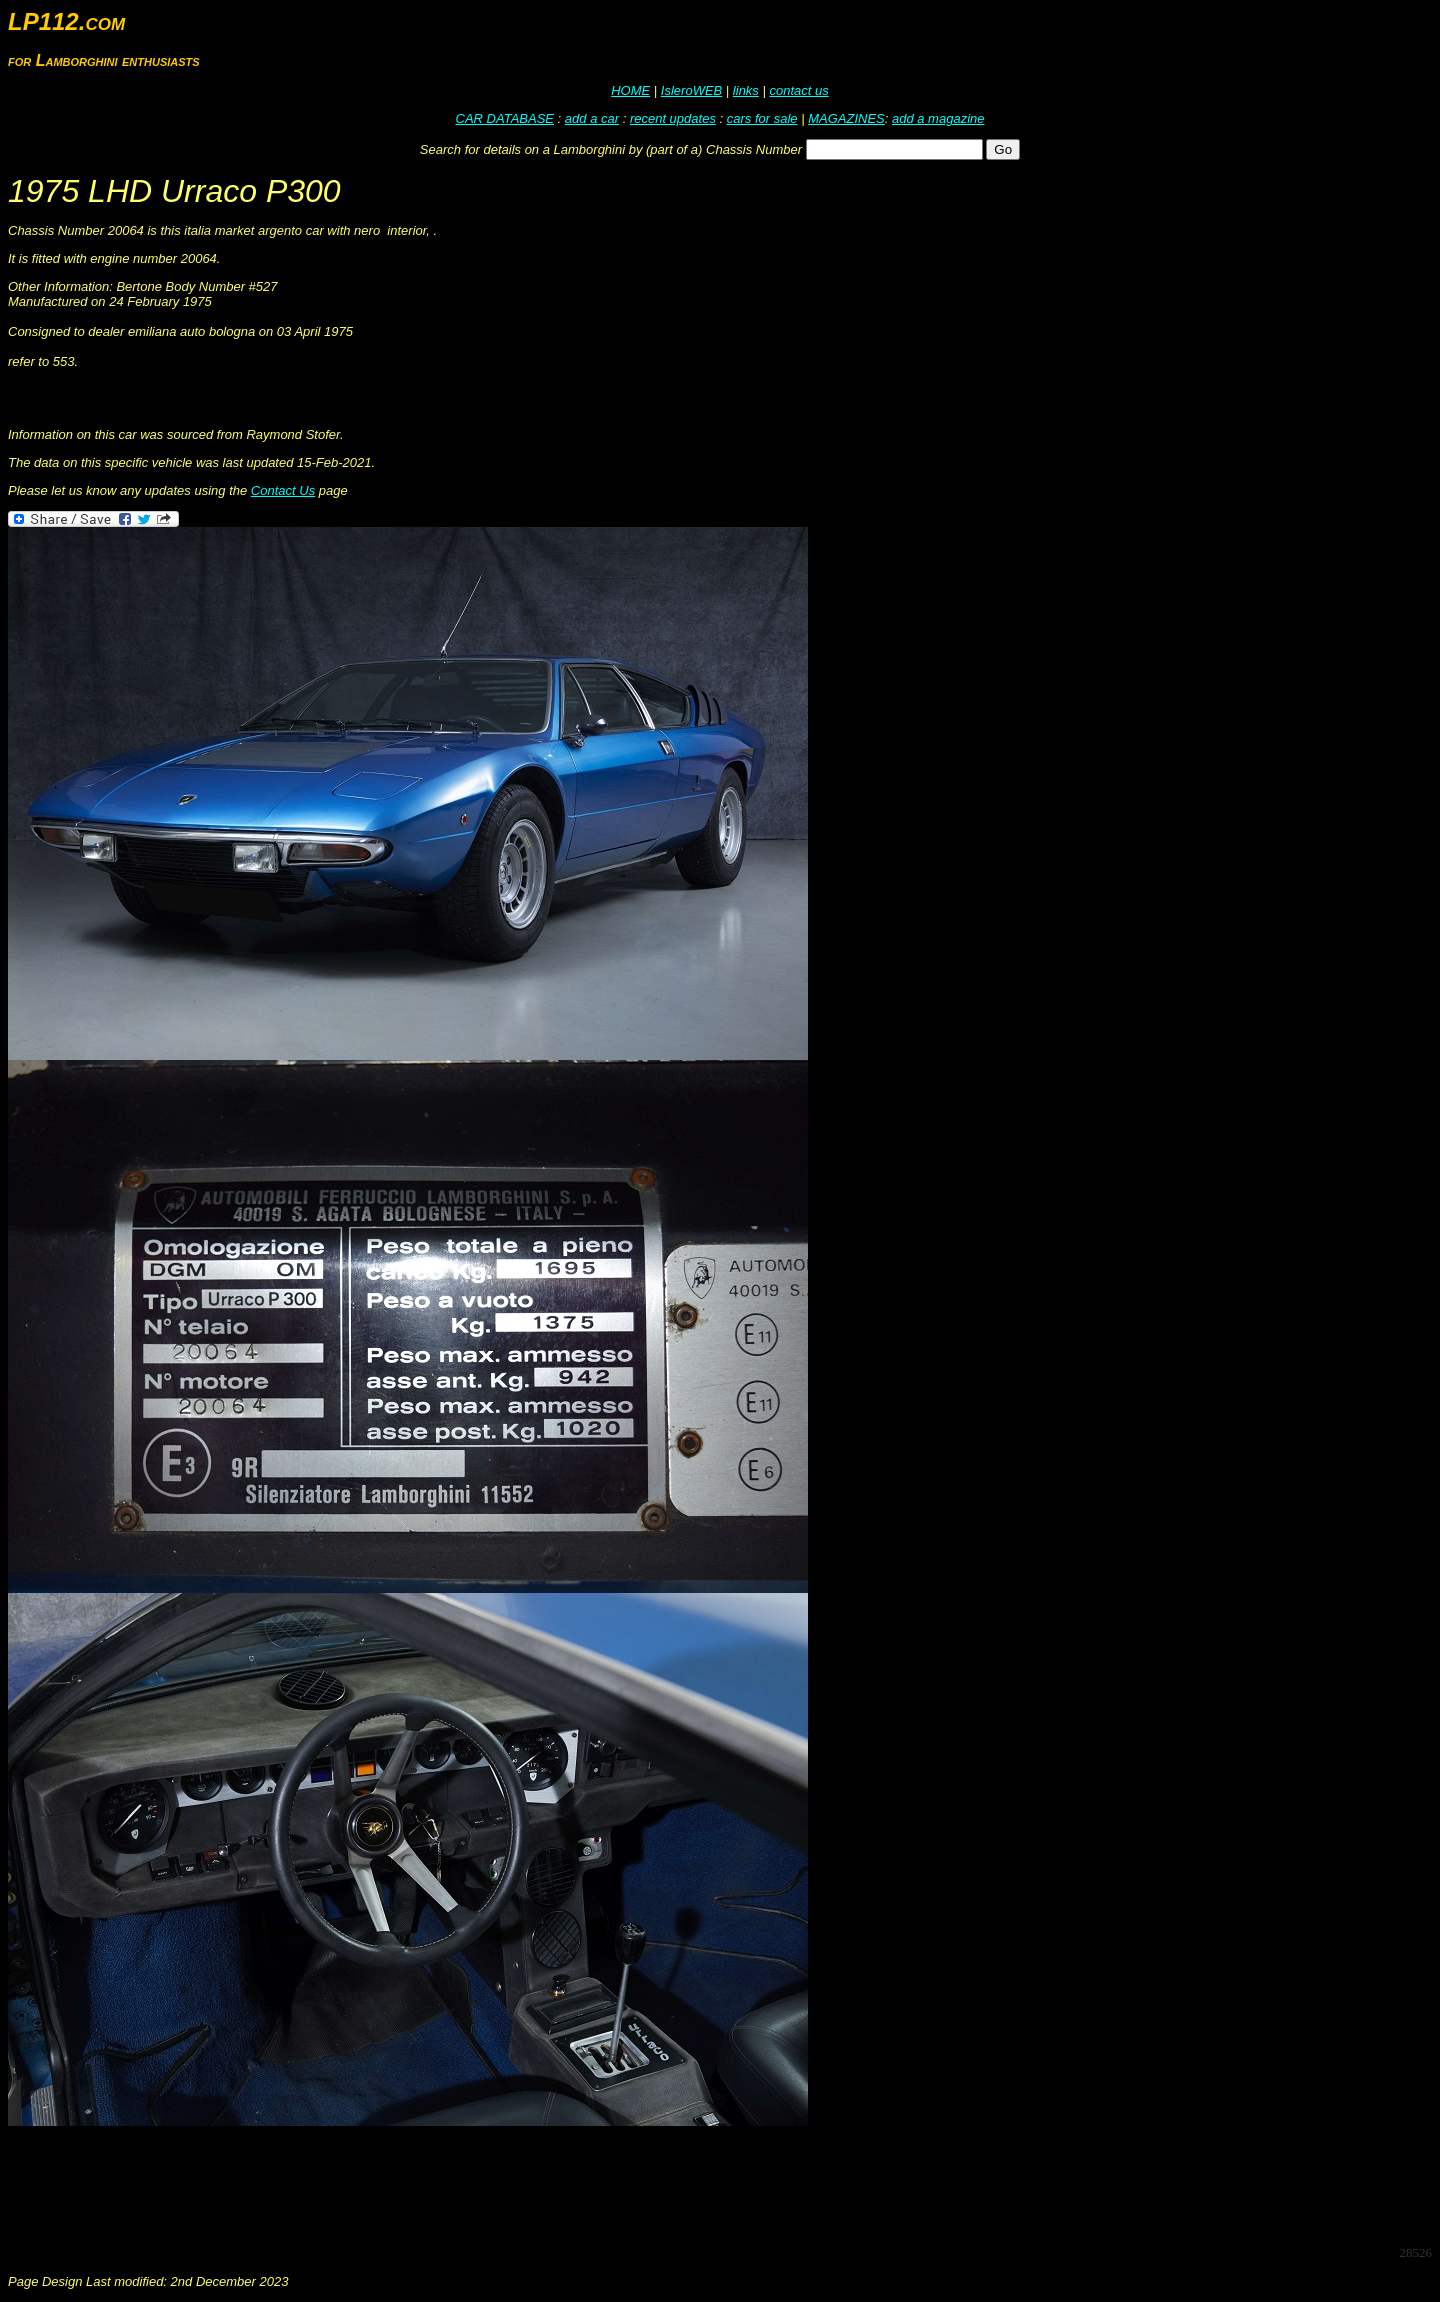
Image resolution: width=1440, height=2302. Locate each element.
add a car (592, 118)
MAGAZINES (846, 118)
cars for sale (762, 118)
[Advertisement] (372, 2184)
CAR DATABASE (505, 118)
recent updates (673, 118)
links (746, 90)
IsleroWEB (691, 90)
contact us (798, 90)
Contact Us (283, 490)
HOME (630, 90)
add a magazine (938, 118)
